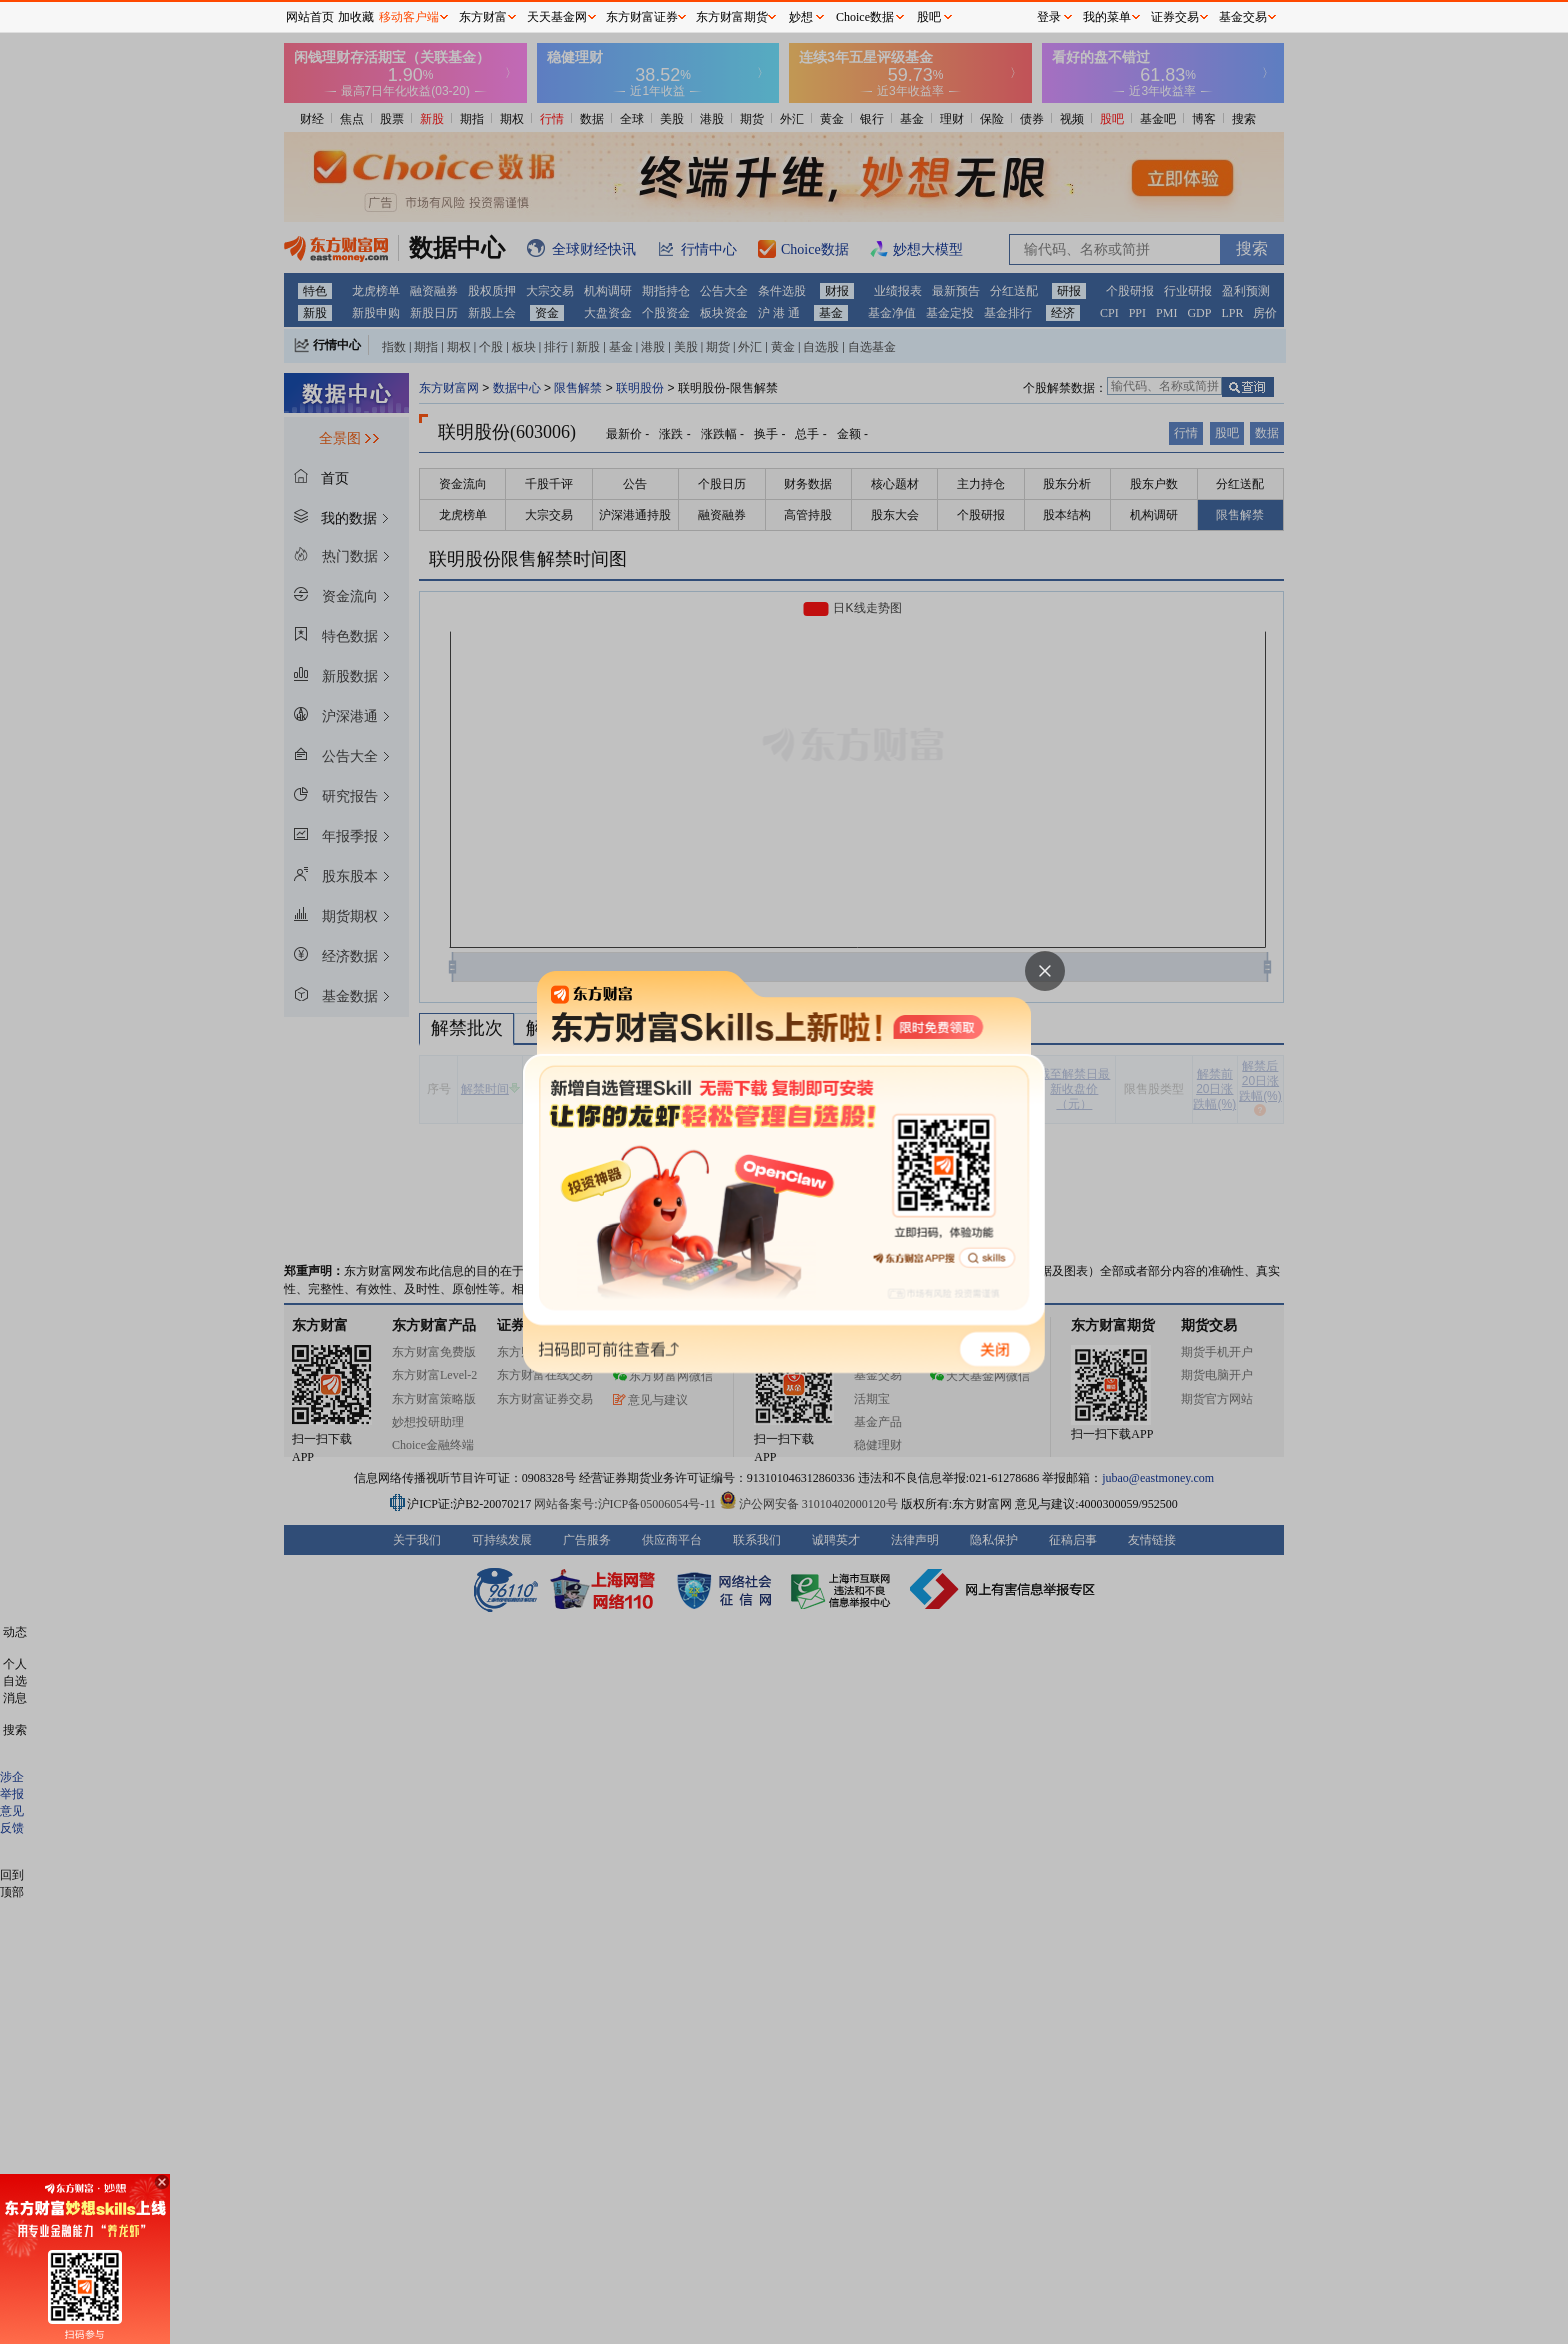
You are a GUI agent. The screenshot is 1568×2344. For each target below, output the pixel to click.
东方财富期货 (732, 17)
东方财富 (483, 17)
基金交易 (1243, 17)
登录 (1049, 17)
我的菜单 (1107, 17)
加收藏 (356, 17)
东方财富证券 (642, 17)
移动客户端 (409, 17)
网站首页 (310, 17)
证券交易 (1175, 17)
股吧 (929, 17)
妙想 (801, 17)
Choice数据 (865, 17)
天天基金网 (557, 17)
